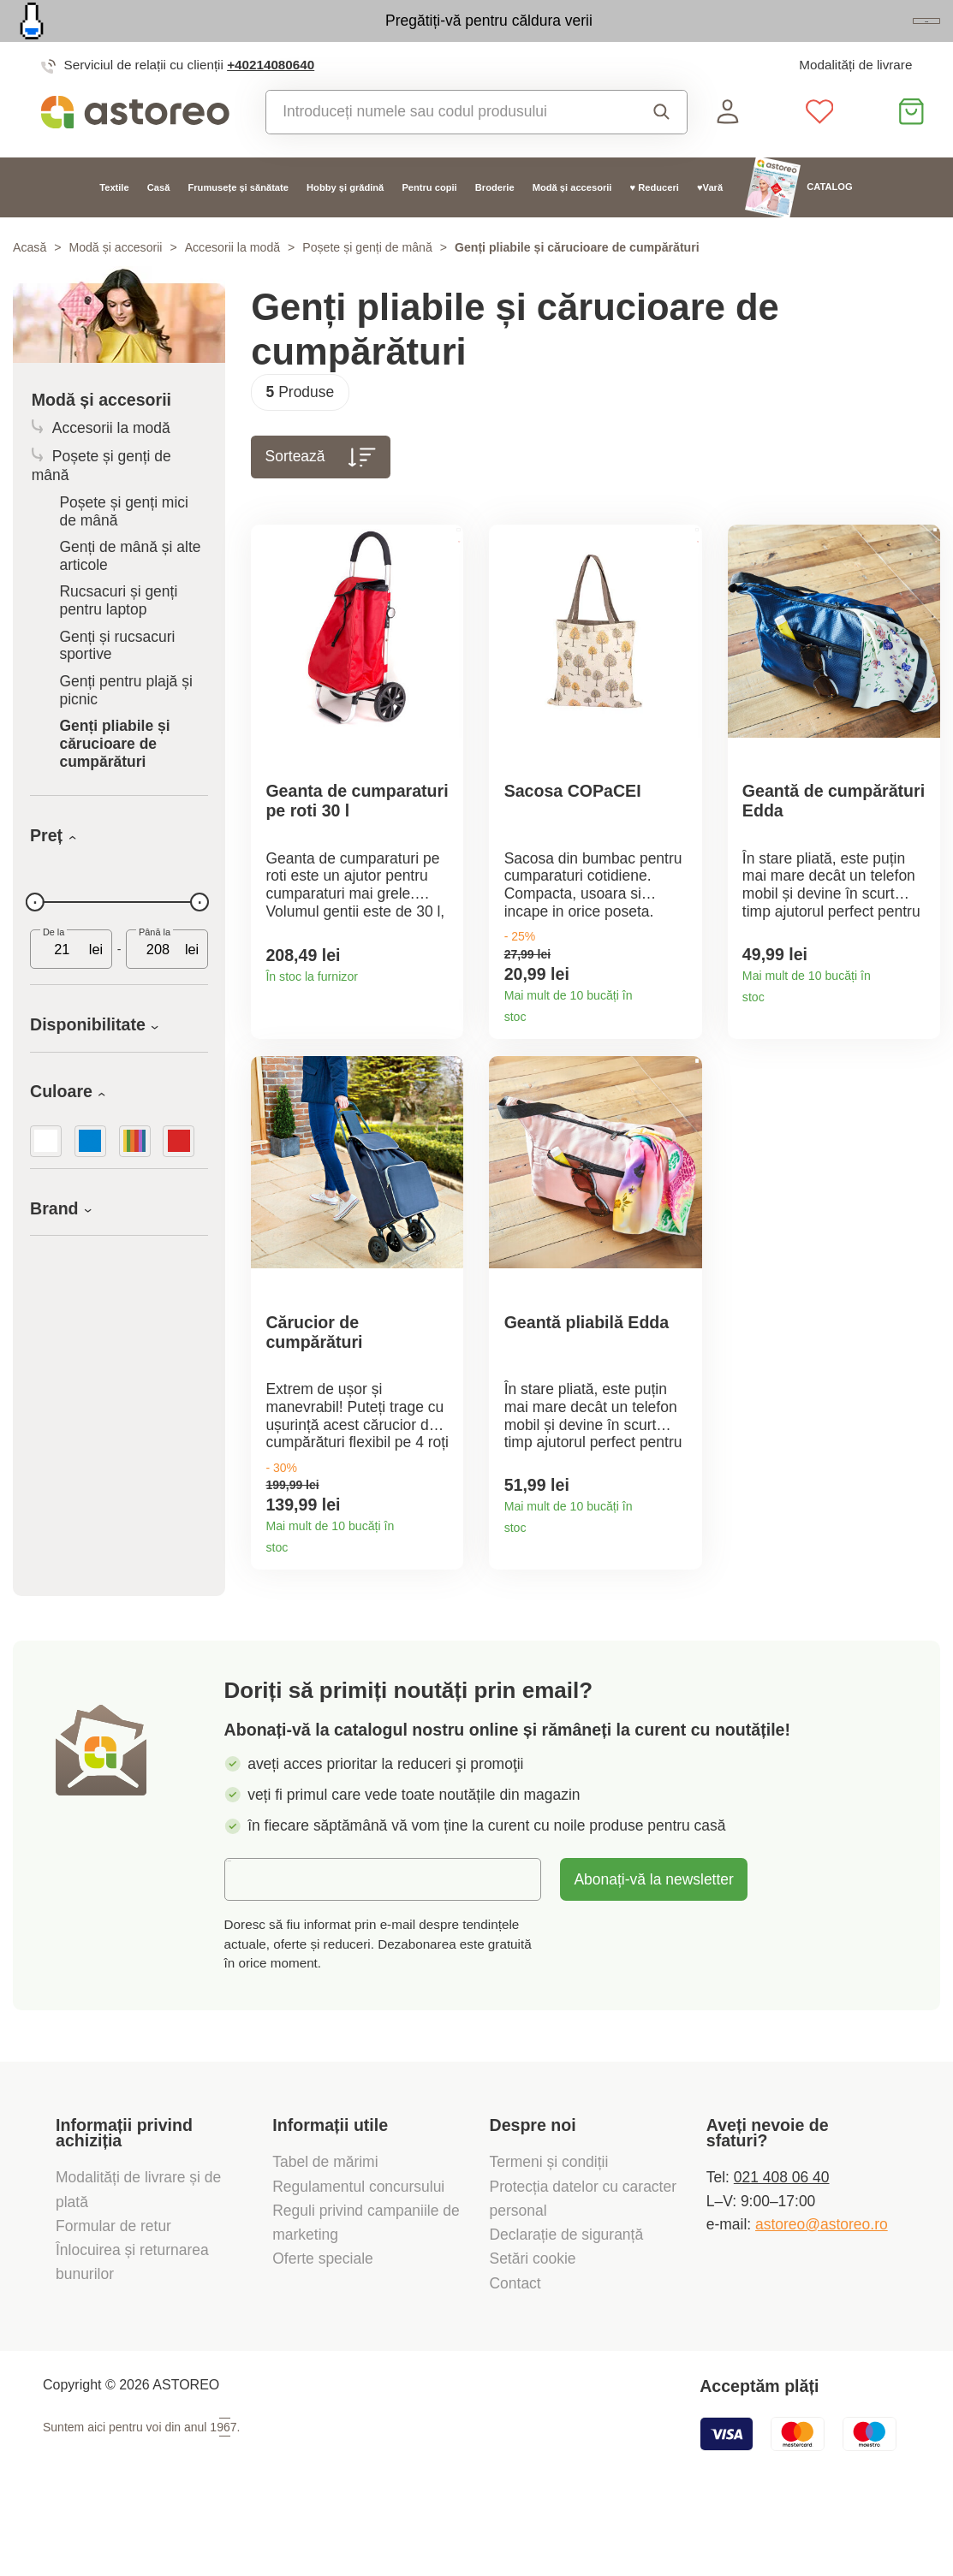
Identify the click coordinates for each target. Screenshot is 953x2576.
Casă (158, 225)
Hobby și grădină (345, 225)
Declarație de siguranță (567, 2301)
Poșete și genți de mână (367, 286)
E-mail (259, 1945)
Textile (113, 225)
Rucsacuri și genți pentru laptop (118, 638)
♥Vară (710, 225)
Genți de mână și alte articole (129, 594)
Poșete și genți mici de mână (123, 549)
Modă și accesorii (572, 225)
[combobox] (445, 149)
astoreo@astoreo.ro (821, 2290)
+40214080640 (270, 103)
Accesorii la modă (232, 286)
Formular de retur (113, 2292)
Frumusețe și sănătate (238, 225)
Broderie (495, 225)
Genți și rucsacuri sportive (117, 683)
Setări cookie (533, 2325)
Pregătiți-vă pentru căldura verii (387, 39)
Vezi (833, 41)
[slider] (35, 939)
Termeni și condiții (551, 2228)
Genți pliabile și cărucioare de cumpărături (114, 782)
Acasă (29, 286)
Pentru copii (429, 225)
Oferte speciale (322, 2325)
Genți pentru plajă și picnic (125, 728)
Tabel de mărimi (325, 2228)
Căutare (661, 150)
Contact (515, 2349)
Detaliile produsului (442, 1017)
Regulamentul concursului (358, 2252)
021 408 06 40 (782, 2244)
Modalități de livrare (855, 103)
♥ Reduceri (654, 225)
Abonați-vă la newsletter (653, 1946)
